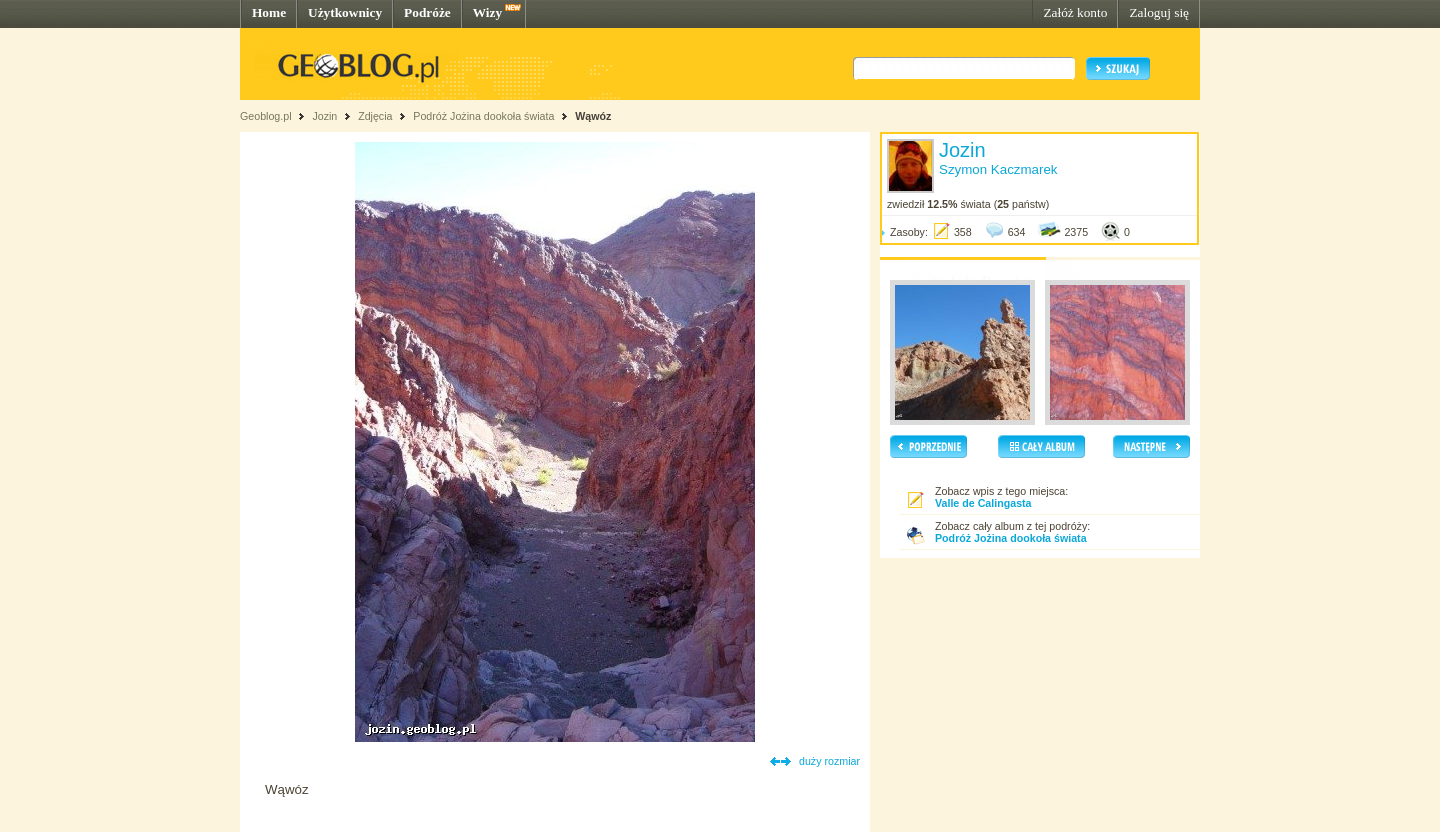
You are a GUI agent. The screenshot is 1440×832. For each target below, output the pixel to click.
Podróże (427, 12)
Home (269, 12)
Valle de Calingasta (983, 503)
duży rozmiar (829, 761)
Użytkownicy (345, 12)
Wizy (487, 12)
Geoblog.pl (266, 116)
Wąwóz (593, 116)
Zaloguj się (1159, 12)
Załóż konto (1075, 12)
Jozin (324, 116)
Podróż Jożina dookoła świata (483, 116)
